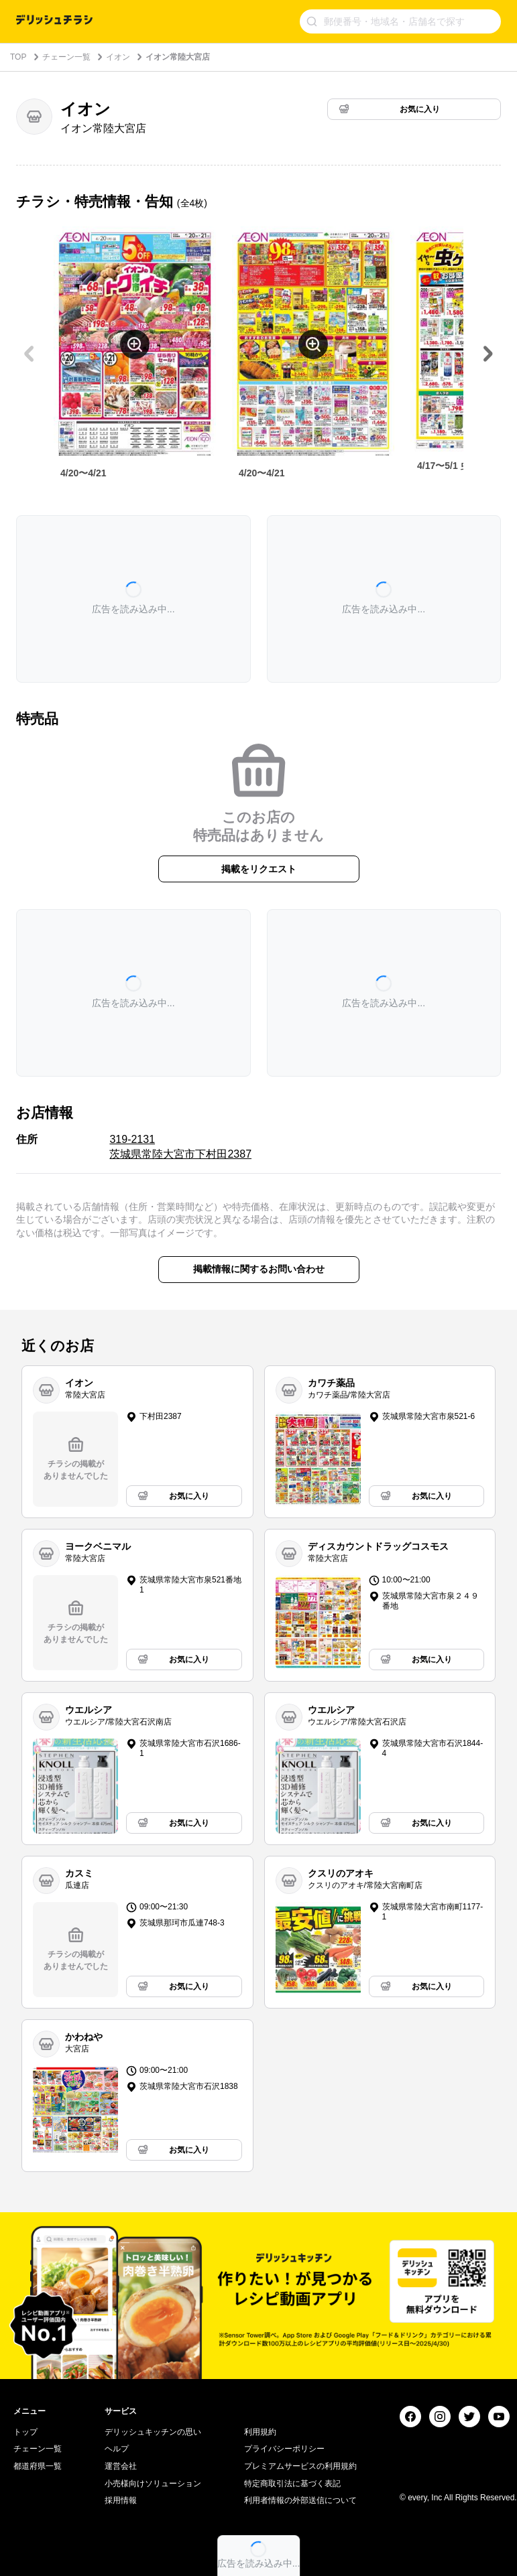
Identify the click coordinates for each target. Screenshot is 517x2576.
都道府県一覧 (37, 2466)
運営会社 (121, 2466)
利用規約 (260, 2432)
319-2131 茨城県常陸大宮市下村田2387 (180, 1147)
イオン (118, 57)
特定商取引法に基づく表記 (292, 2483)
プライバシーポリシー (284, 2448)
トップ (25, 2432)
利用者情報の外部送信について (300, 2500)
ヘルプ (117, 2448)
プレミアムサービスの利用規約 (300, 2466)
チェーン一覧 (66, 57)
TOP (18, 57)
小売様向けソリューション (153, 2483)
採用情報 (121, 2500)
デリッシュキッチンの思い (153, 2432)
